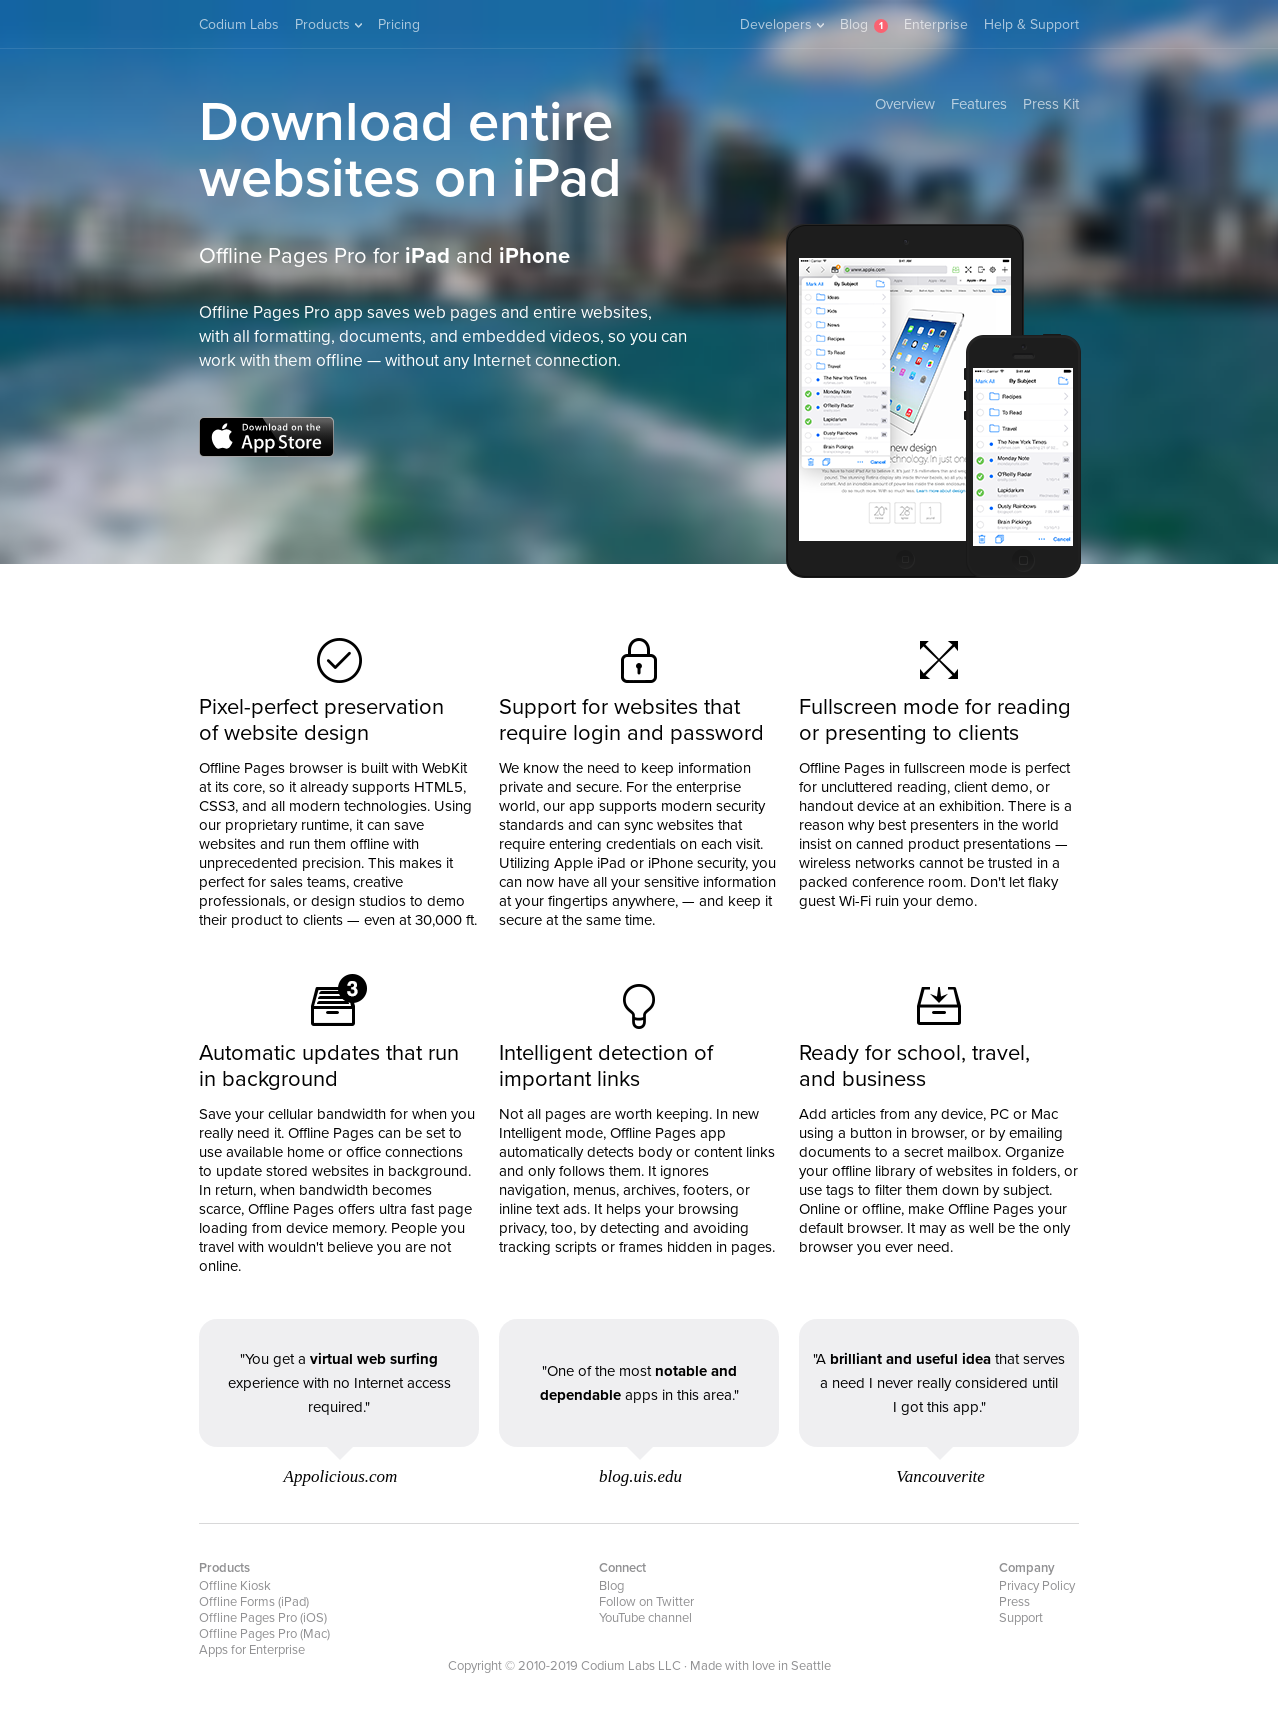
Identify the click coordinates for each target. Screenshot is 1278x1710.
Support (1021, 1618)
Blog (854, 24)
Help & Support (1031, 24)
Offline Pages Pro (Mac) (264, 1634)
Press (1014, 1602)
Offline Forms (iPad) (254, 1602)
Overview (905, 104)
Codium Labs (239, 24)
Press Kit (1051, 104)
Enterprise (936, 24)
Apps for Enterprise (252, 1650)
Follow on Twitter (646, 1602)
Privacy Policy (1037, 1586)
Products (328, 24)
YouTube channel (645, 1618)
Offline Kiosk (235, 1586)
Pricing (399, 24)
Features (979, 104)
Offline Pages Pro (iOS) (263, 1618)
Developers (782, 24)
